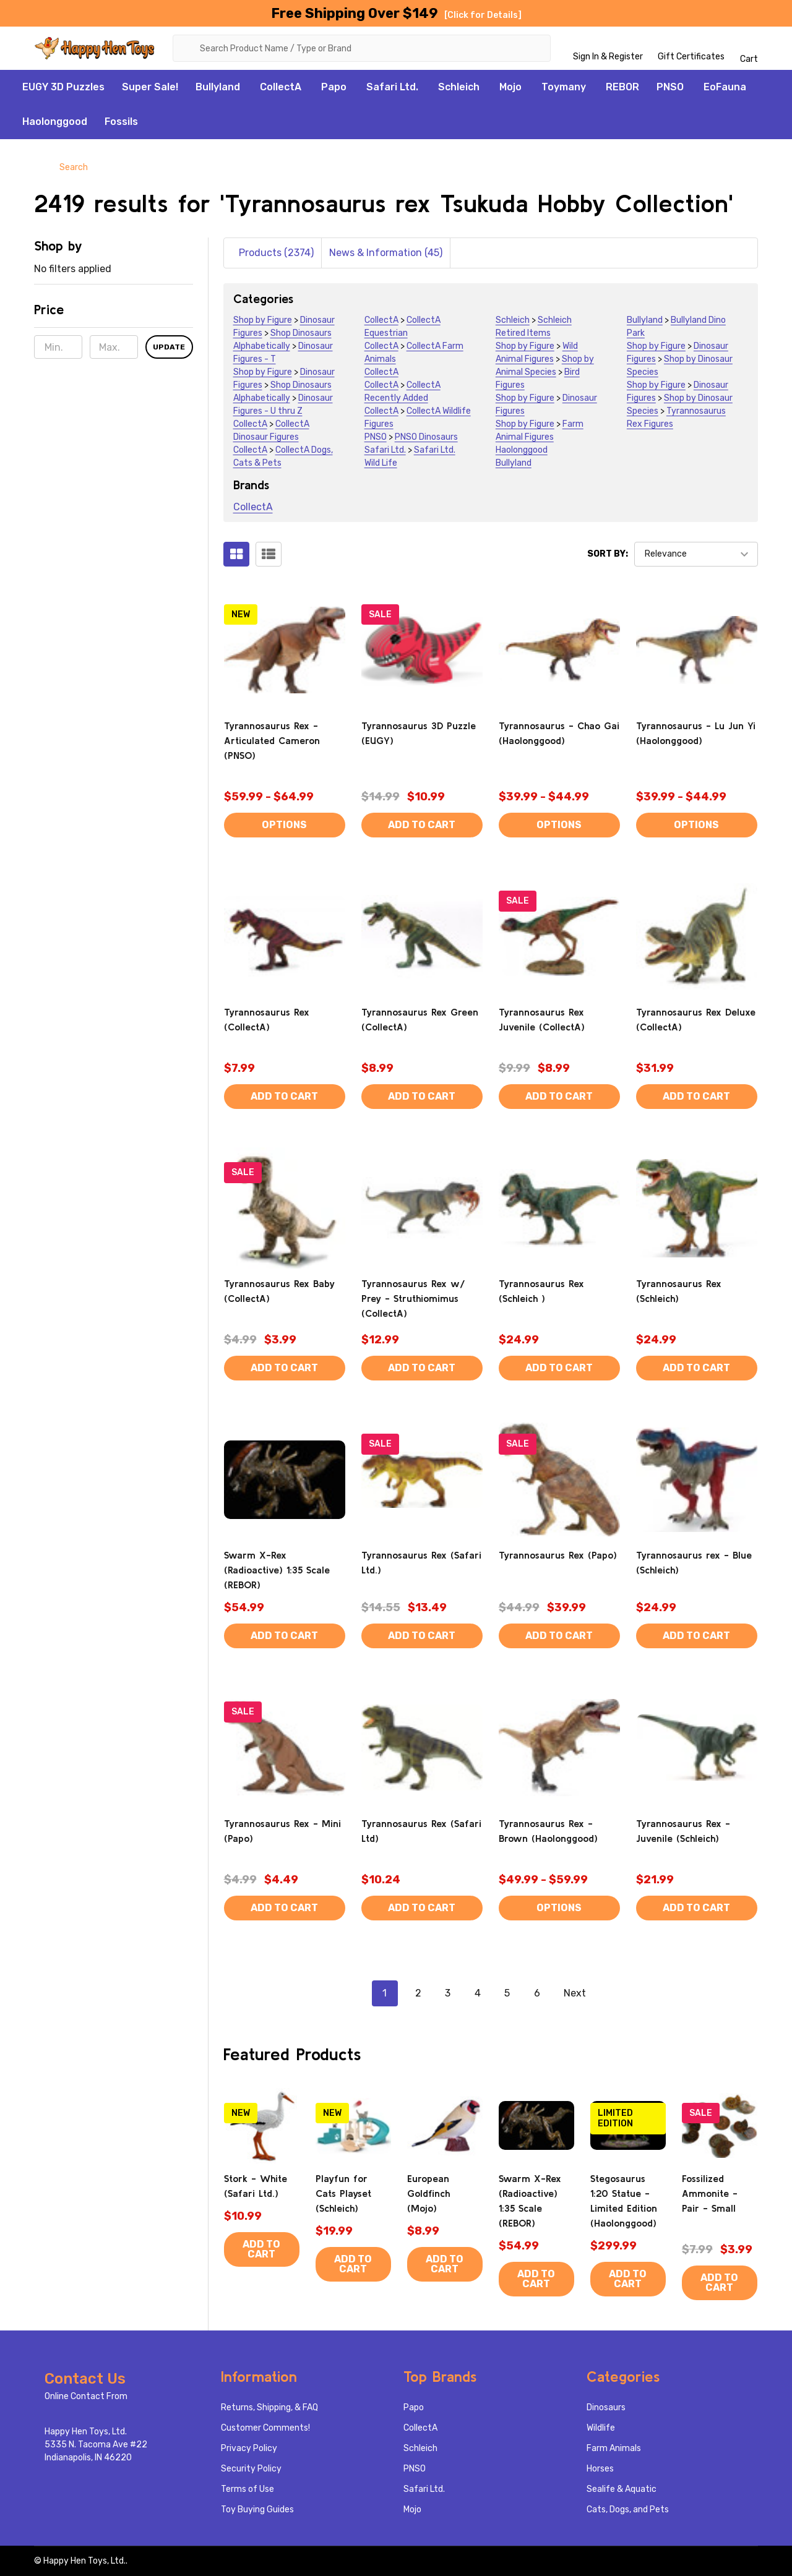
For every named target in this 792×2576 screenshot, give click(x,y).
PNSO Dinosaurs (426, 437)
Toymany (563, 87)
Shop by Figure (262, 320)
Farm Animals (614, 2448)
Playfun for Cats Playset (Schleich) (343, 2193)
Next (585, 1992)
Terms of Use (247, 2489)
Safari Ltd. (392, 87)
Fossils (121, 121)
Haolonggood (54, 121)
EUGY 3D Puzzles (63, 87)
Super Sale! (150, 87)
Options (284, 825)
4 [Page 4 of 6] (478, 1993)
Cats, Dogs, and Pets (628, 2509)
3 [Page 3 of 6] (447, 1993)
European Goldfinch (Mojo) (428, 2193)
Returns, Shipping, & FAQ (269, 2407)
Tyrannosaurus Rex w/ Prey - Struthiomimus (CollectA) (413, 1298)
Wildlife (601, 2428)
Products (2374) (276, 253)
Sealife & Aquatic (621, 2489)
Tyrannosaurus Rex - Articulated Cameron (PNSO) (272, 740)
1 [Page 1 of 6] (384, 1993)
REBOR (622, 87)
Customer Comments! (265, 2428)
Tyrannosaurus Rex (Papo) (558, 1555)
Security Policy (251, 2468)
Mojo (510, 87)
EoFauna (725, 87)
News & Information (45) (385, 253)
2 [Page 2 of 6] (418, 1993)
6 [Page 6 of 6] (537, 1993)
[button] (113, 314)
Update (169, 347)
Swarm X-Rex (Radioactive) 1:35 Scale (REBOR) (277, 1570)
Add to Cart (421, 825)
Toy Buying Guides (257, 2509)
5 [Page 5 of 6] (507, 1993)
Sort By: (607, 554)
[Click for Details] (483, 15)
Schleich (459, 87)
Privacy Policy (249, 2448)
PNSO (670, 87)
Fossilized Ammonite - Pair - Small (710, 2193)
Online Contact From (86, 2396)
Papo (333, 87)
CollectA (280, 87)
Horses (600, 2468)
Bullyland (218, 87)
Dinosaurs (606, 2407)
